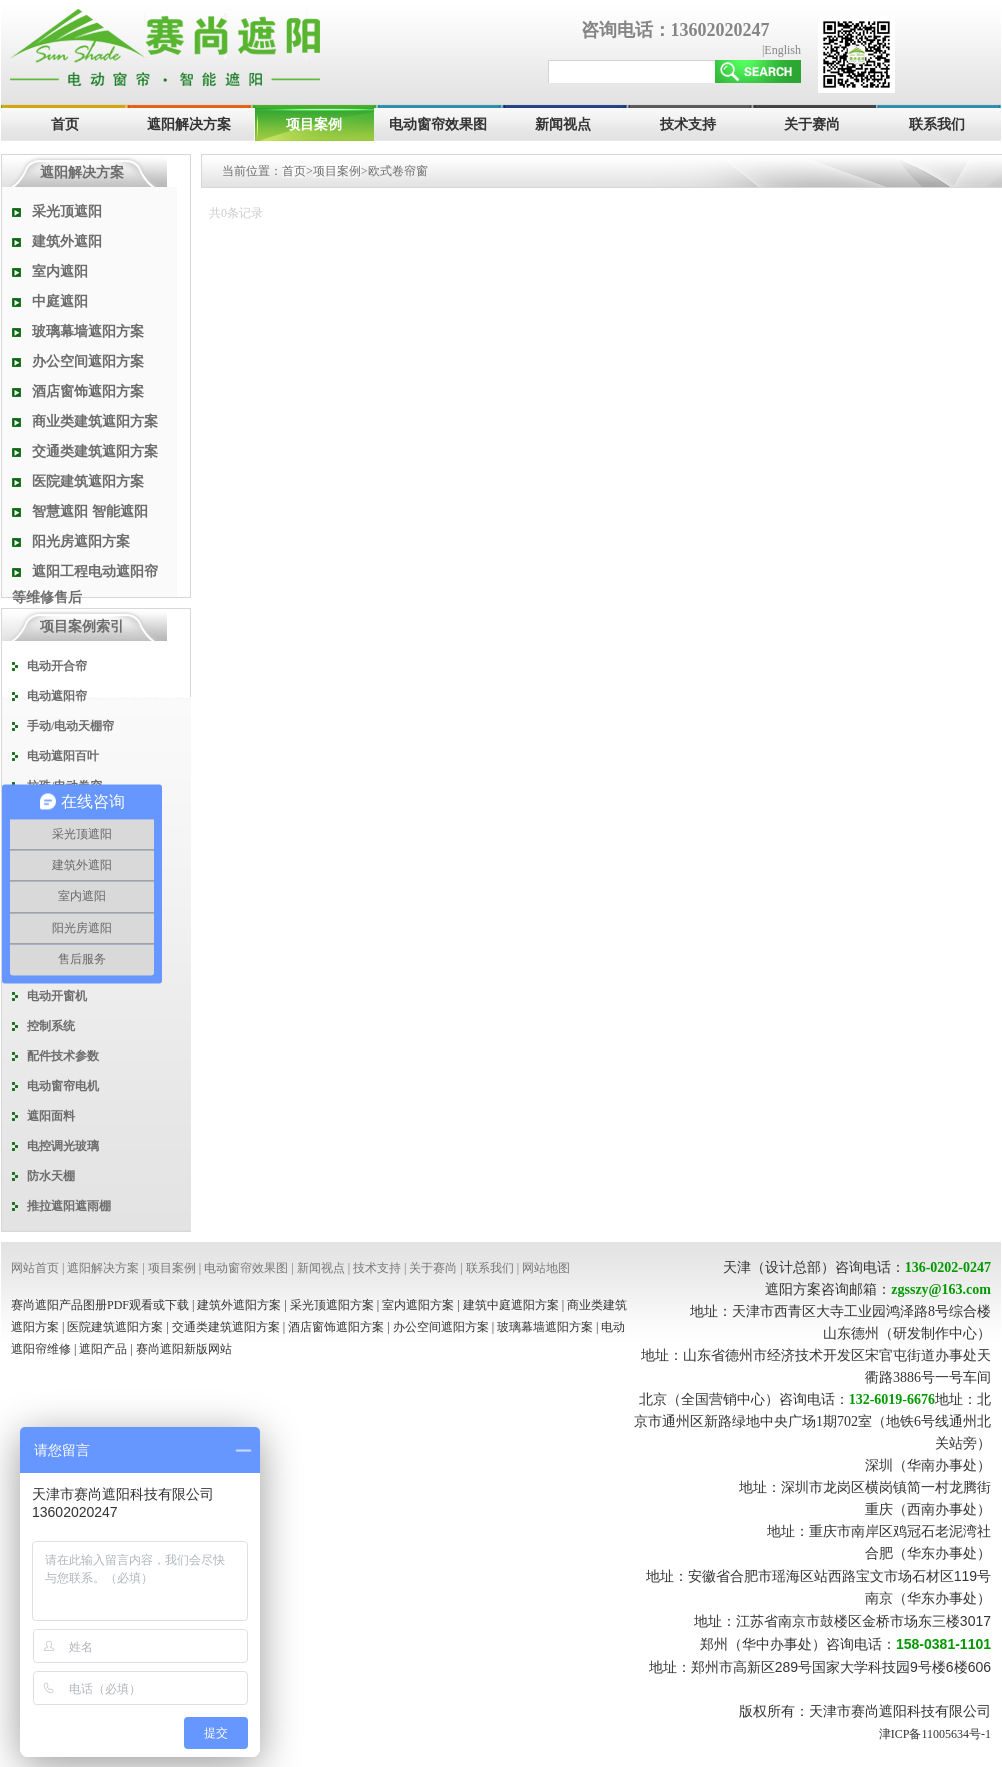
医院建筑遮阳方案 (88, 481)
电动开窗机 (57, 996)
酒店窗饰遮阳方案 (88, 391)
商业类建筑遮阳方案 (95, 421)
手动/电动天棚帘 (70, 726)
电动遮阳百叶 (63, 756)
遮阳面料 (51, 1116)
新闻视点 (563, 124)
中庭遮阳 (60, 301)
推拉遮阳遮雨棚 (69, 1206)
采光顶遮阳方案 (332, 1305)
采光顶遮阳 (67, 211)
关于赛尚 (812, 124)
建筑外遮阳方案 (239, 1305)
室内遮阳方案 (418, 1305)
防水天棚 (51, 1176)
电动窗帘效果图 (438, 124)
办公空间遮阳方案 (88, 361)
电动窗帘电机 (63, 1086)
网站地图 (546, 1268)
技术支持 (688, 124)
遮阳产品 (103, 1349)
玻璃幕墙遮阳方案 (88, 331)
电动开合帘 (57, 666)
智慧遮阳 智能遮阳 (90, 511)
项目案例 (314, 124)
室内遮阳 (60, 271)
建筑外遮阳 (67, 241)
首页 (65, 124)
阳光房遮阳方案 (81, 541)
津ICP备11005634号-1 (935, 1734)
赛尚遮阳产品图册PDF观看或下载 (100, 1305)
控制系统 (51, 1026)
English (782, 50)
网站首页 (35, 1268)
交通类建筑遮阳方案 (95, 451)
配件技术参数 (63, 1056)
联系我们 (937, 124)
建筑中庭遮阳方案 (511, 1305)
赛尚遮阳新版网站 (184, 1349)
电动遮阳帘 (57, 696)
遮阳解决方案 (189, 124)
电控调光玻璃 (63, 1146)
